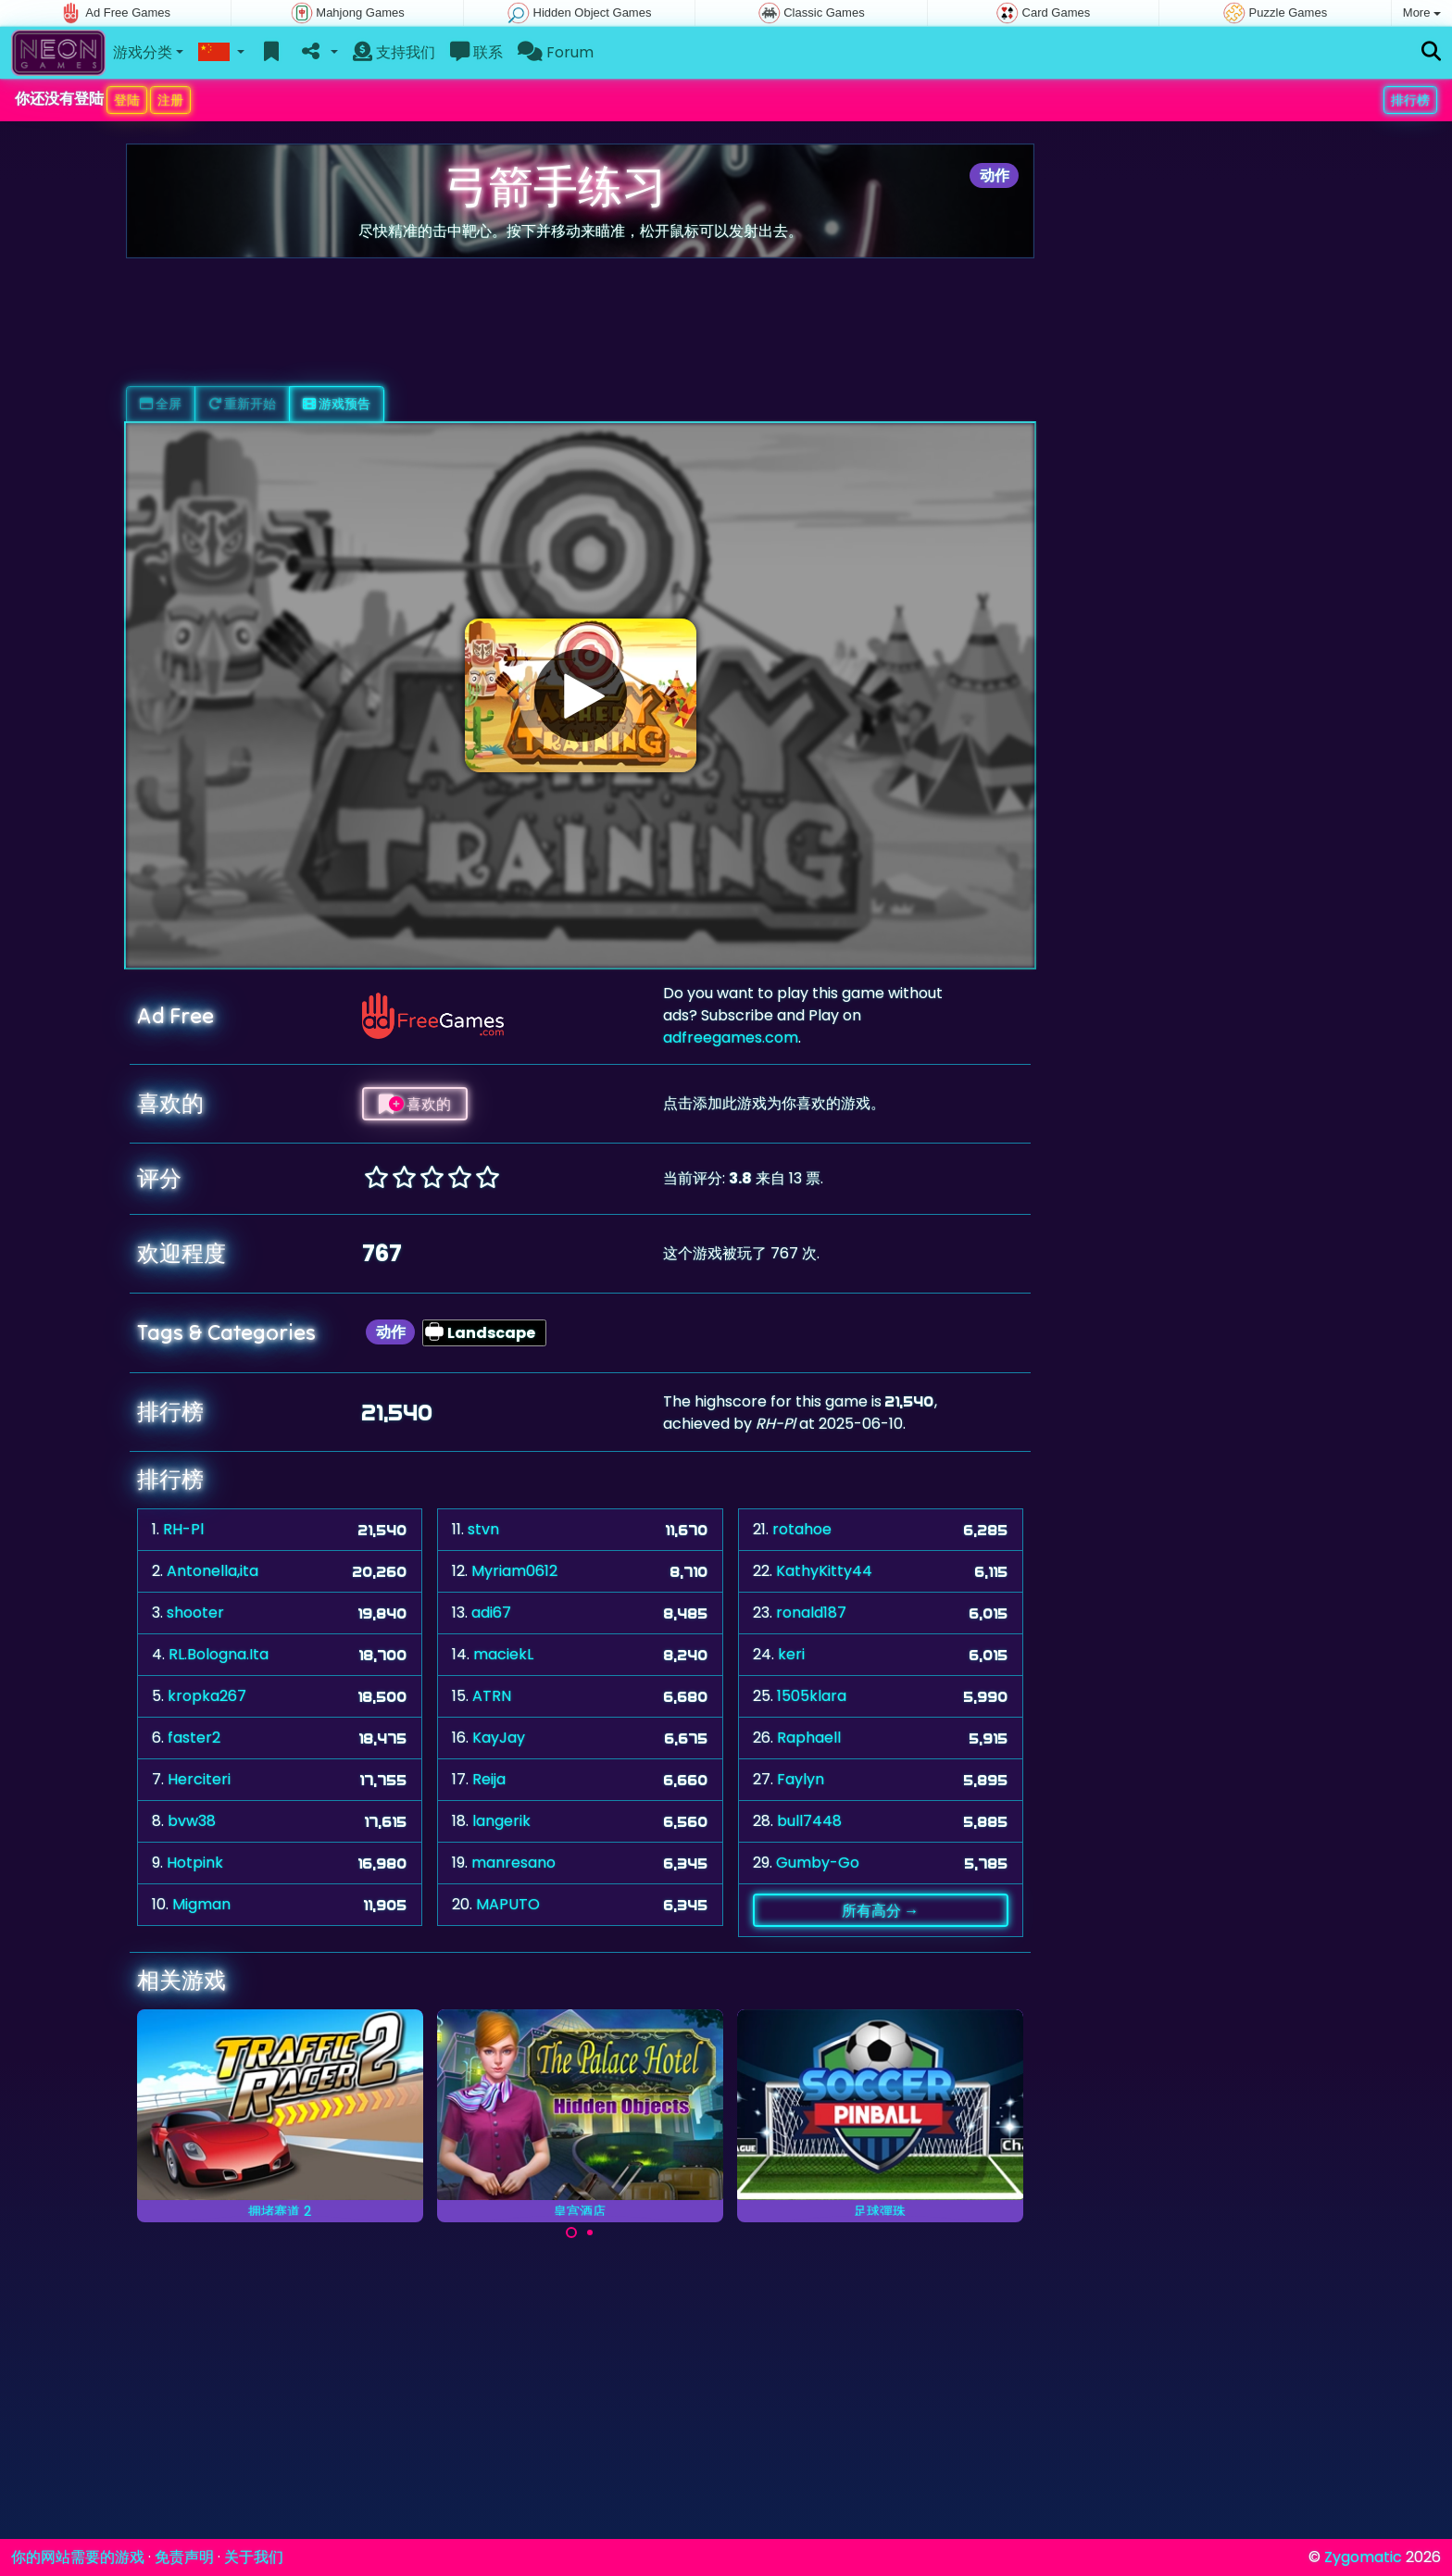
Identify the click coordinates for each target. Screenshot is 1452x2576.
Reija (489, 1779)
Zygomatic (1363, 2557)
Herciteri (199, 1779)
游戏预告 (336, 403)
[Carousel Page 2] (589, 2232)
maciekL (503, 1654)
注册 (170, 100)
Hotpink (195, 1862)
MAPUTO (508, 1904)
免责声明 (184, 2557)
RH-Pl (183, 1529)
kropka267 (207, 1696)
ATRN (491, 1696)
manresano (513, 1862)
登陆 (127, 100)
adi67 (491, 1612)
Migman (201, 1904)
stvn (483, 1529)
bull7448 (809, 1821)
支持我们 (394, 52)
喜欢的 (415, 1103)
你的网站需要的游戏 (77, 2557)
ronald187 (811, 1612)
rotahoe (802, 1529)
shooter (195, 1612)
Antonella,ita (212, 1571)
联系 (476, 52)
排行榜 (1410, 100)
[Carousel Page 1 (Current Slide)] (571, 2232)
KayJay (498, 1737)
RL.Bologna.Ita (219, 1654)
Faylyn (800, 1779)
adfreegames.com (730, 1037)
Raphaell (809, 1737)
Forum (556, 52)
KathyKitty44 (824, 1571)
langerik (501, 1821)
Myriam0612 (514, 1571)
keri (791, 1654)
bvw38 (192, 1821)
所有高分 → (880, 1910)
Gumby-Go (817, 1862)
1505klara (811, 1696)
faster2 (194, 1737)
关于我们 (253, 2557)
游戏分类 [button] (142, 52)
